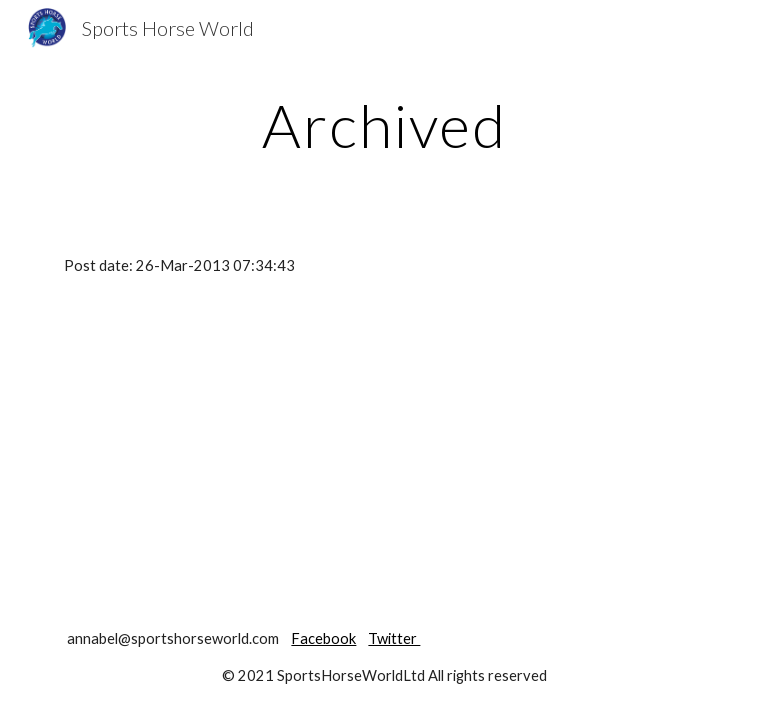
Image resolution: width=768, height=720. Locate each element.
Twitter (394, 638)
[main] (383, 125)
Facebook (323, 638)
